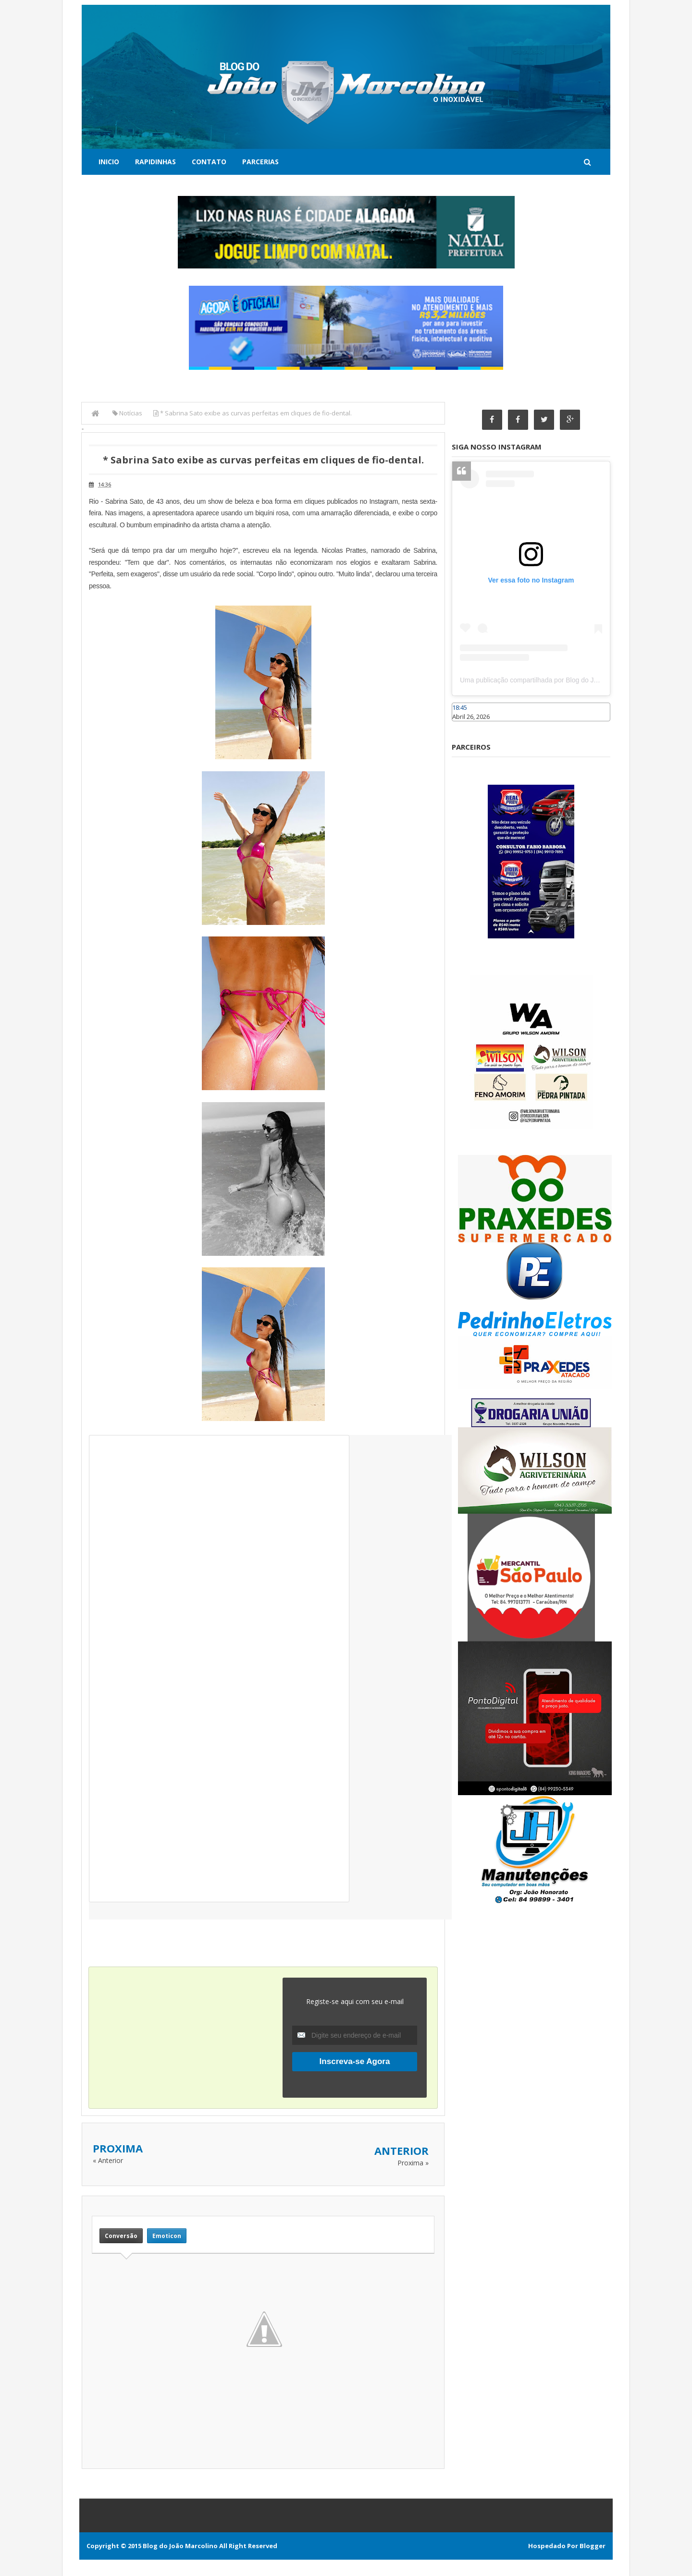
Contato (209, 161)
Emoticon (166, 2235)
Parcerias (260, 161)
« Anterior (108, 2160)
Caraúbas (466, 725)
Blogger (593, 2545)
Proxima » (413, 2162)
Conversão (121, 2235)
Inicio (109, 161)
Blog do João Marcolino (180, 2545)
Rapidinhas (155, 161)
